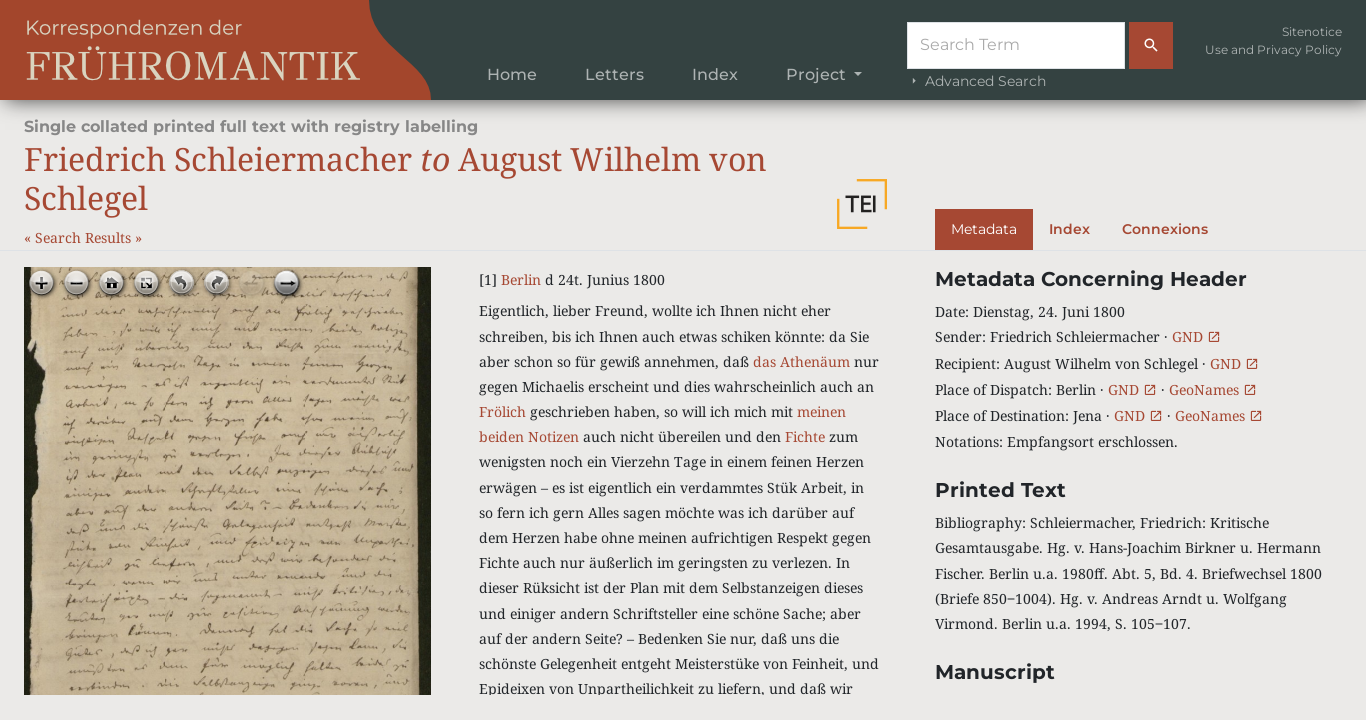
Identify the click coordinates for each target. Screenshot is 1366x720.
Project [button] (818, 74)
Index (715, 74)
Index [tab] (1069, 229)
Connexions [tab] (1165, 229)
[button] (862, 204)
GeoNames (1213, 389)
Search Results (85, 237)
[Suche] (1016, 45)
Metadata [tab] (984, 229)
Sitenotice (1312, 31)
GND (1196, 336)
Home (512, 74)
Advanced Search (976, 81)
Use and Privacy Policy (1273, 49)
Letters (614, 74)
